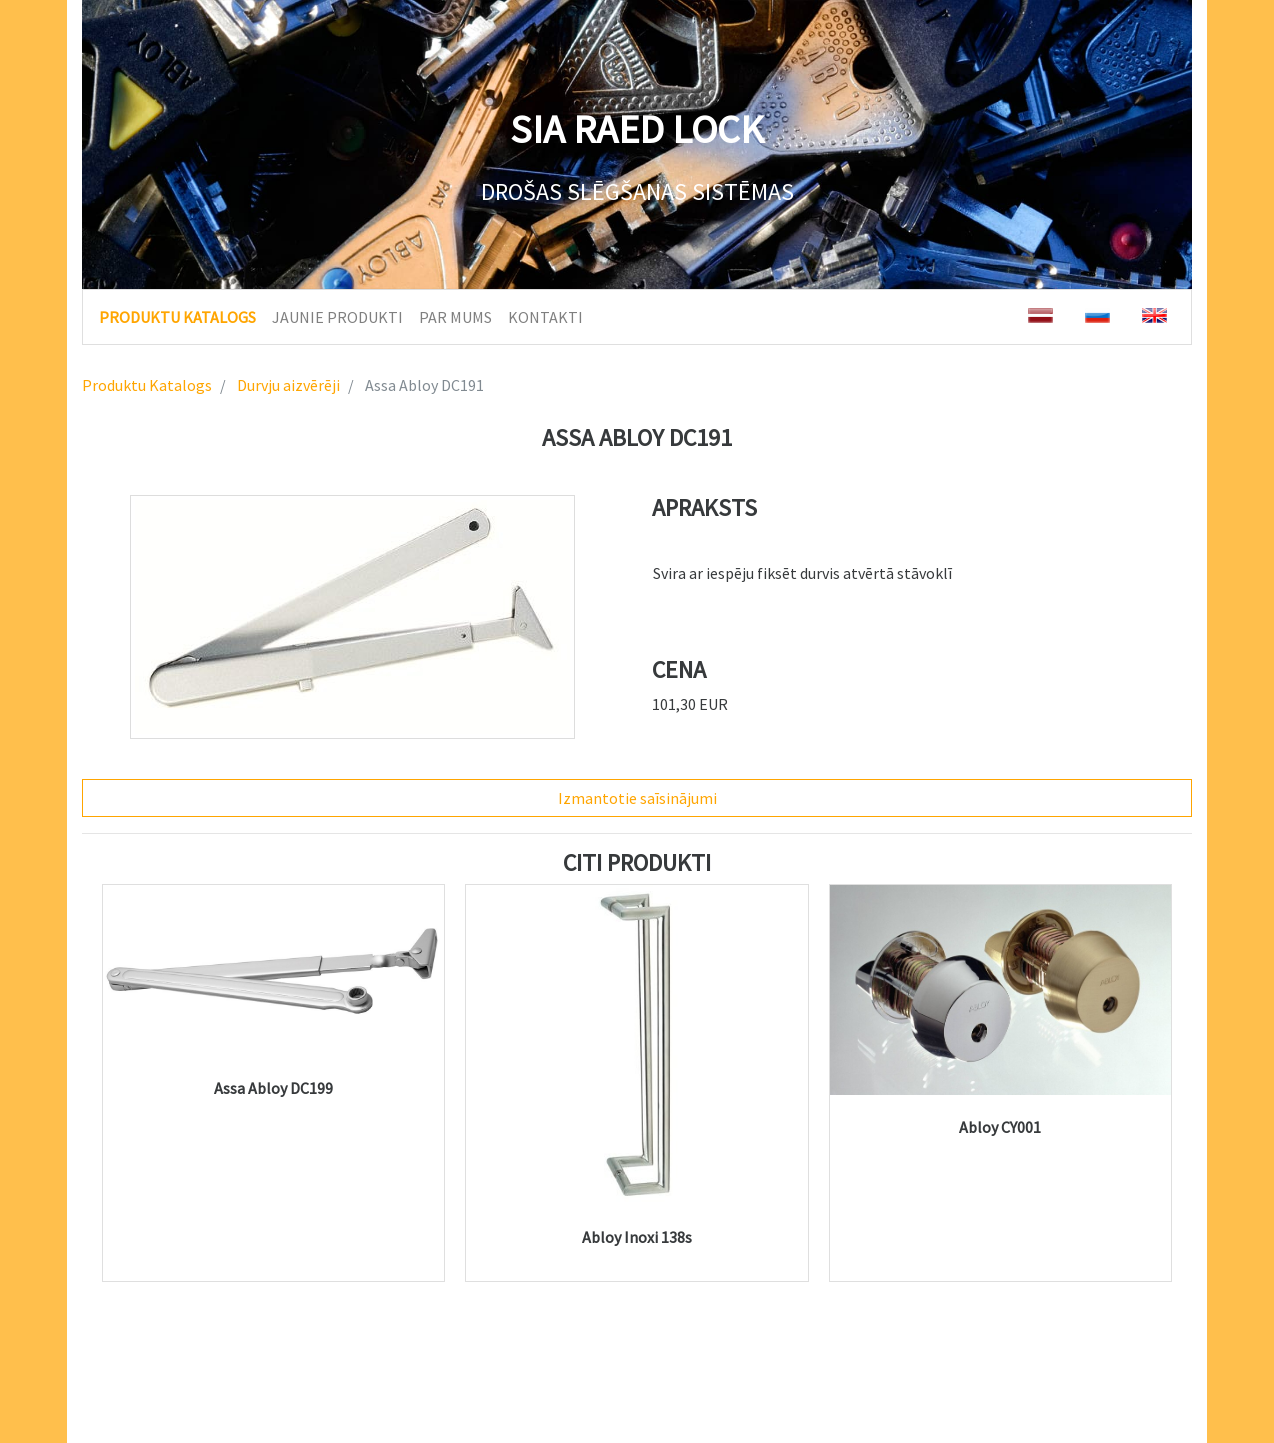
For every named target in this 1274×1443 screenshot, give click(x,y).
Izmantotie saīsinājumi (637, 798)
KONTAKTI (545, 317)
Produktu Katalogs (147, 385)
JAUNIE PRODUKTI (337, 317)
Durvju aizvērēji (287, 385)
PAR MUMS (455, 317)
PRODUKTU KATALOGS (177, 315)
